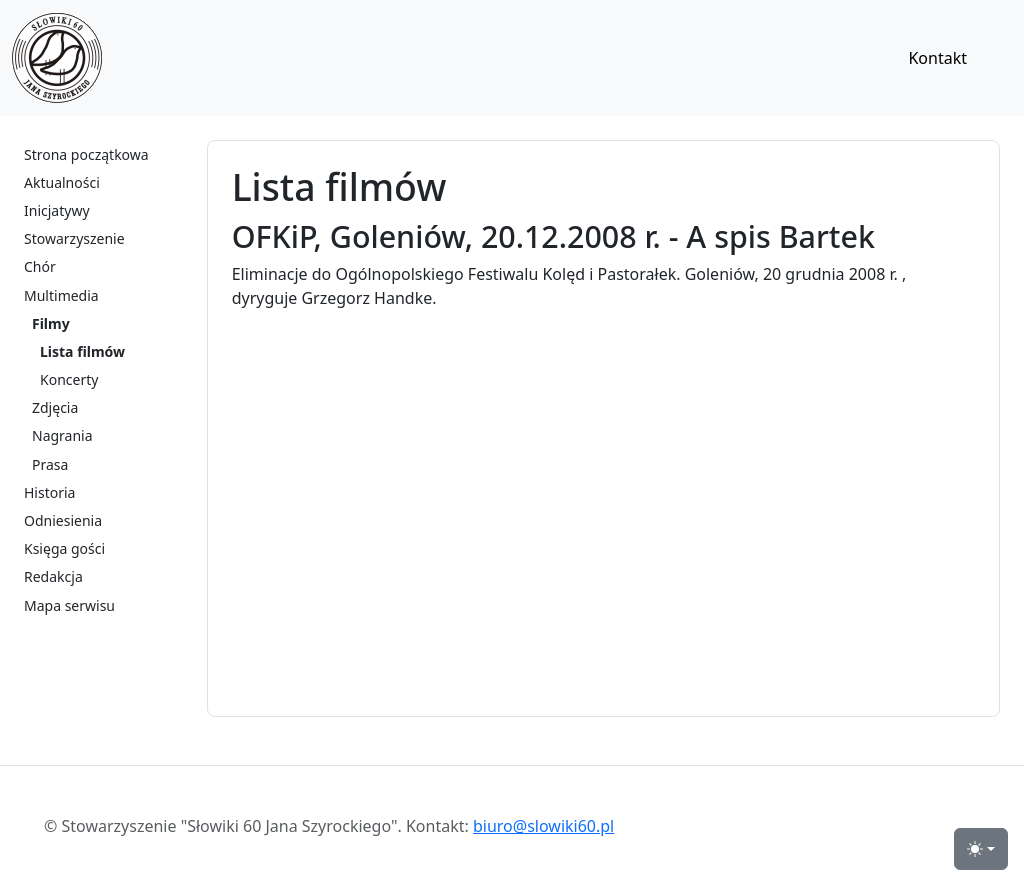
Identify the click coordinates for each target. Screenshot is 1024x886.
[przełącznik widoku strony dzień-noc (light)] (981, 849)
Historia (49, 492)
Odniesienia (63, 520)
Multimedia (61, 295)
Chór (40, 266)
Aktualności (62, 182)
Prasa (50, 464)
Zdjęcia (55, 407)
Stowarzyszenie (74, 238)
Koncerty (69, 379)
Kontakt (937, 58)
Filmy (51, 323)
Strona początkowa (86, 154)
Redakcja (53, 576)
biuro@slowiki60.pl (543, 826)
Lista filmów (82, 351)
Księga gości (64, 548)
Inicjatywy (57, 210)
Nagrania (62, 435)
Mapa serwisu (69, 605)
